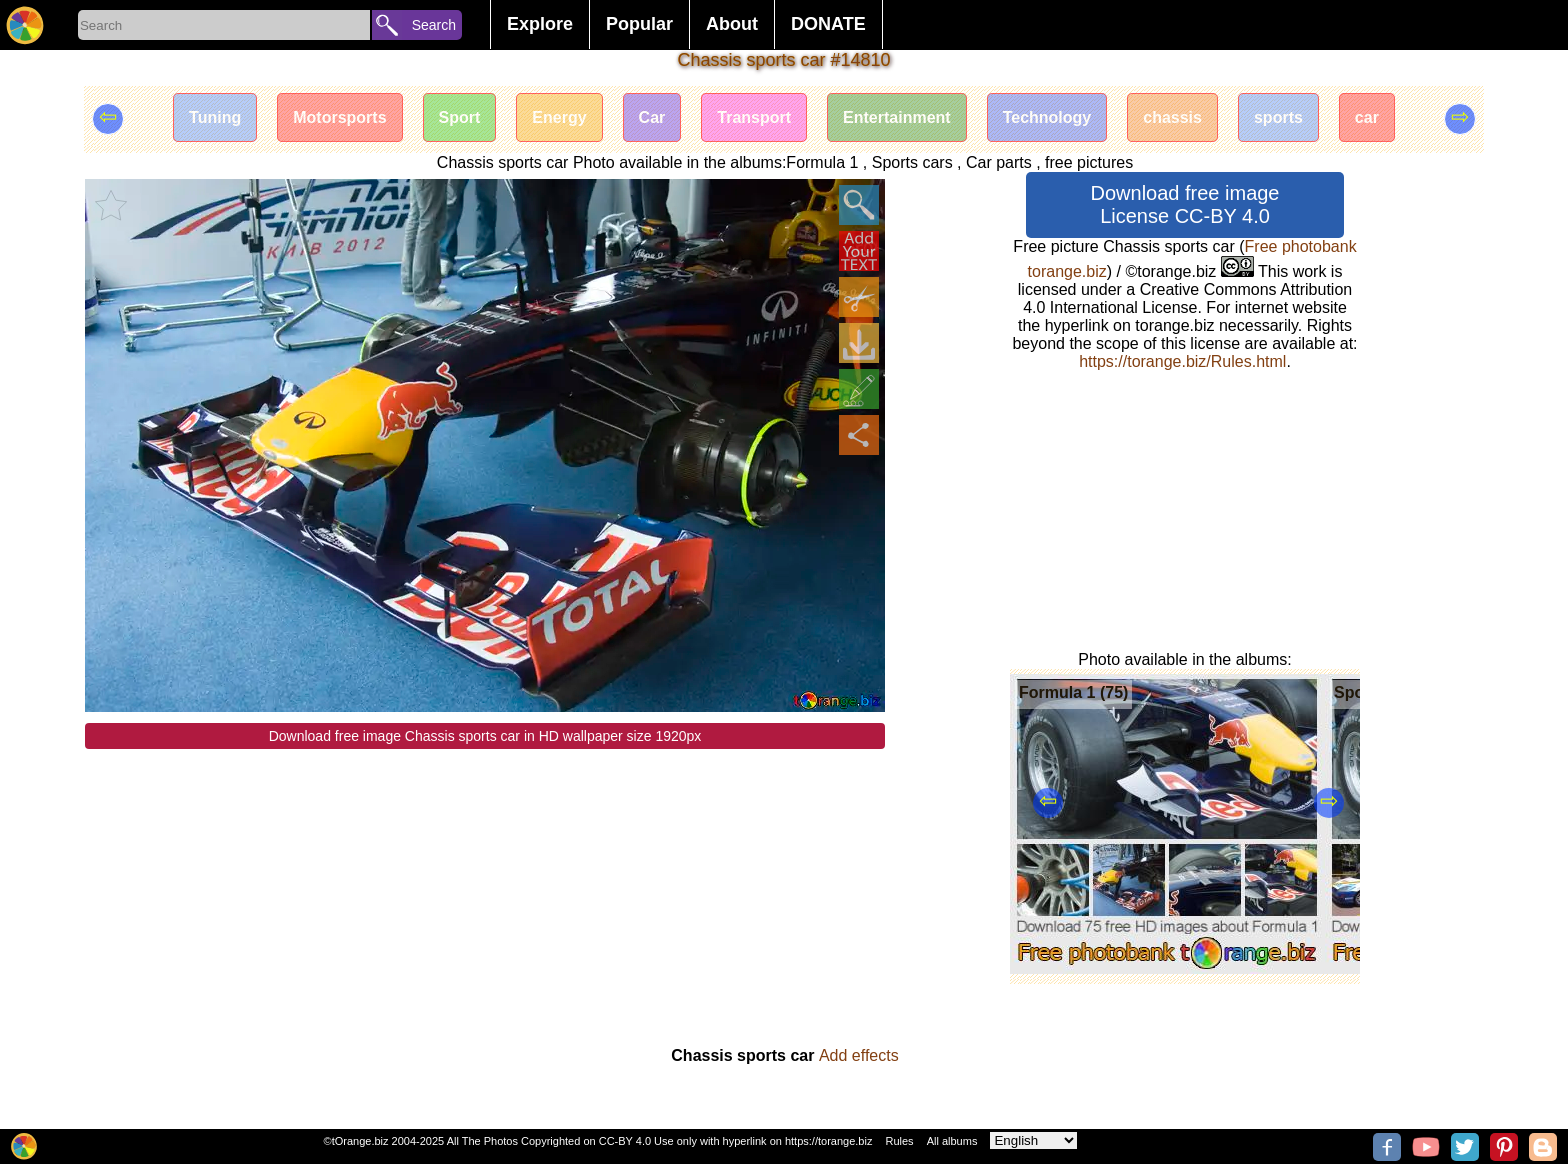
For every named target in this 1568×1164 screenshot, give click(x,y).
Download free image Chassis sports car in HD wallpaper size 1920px (485, 736)
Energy (559, 117)
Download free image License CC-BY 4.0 (1185, 204)
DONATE (828, 24)
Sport (460, 117)
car (1367, 117)
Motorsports (339, 117)
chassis (1172, 117)
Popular (639, 24)
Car (652, 117)
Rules (899, 1141)
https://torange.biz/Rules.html (1182, 361)
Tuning (215, 117)
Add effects (859, 1055)
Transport (754, 117)
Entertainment (897, 117)
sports (1278, 117)
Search (434, 25)
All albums (952, 1141)
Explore (540, 24)
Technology (1047, 117)
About (732, 24)
